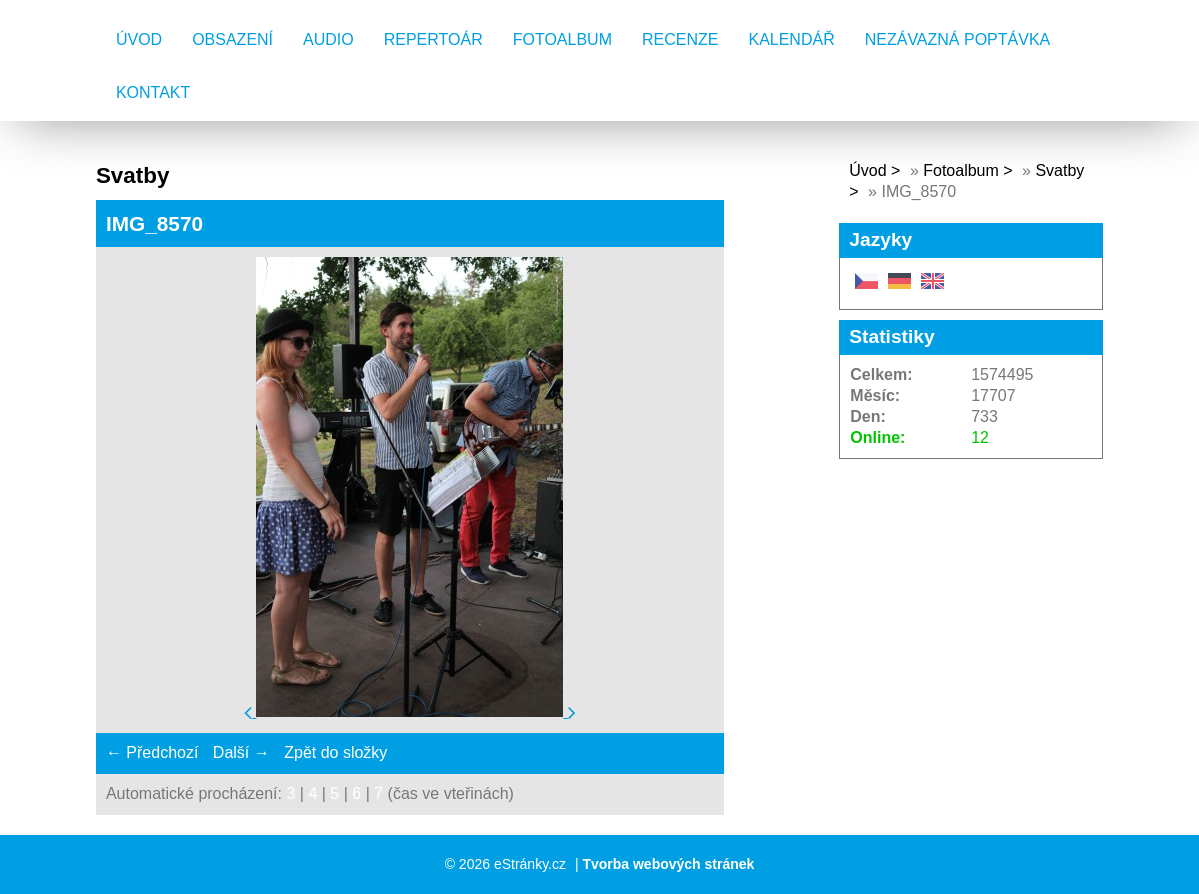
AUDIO (328, 39)
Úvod (139, 39)
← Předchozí (152, 752)
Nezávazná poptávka (958, 39)
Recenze (680, 39)
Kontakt (153, 92)
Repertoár (433, 39)
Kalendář (791, 39)
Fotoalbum (562, 39)
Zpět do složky (335, 752)
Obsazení (232, 39)
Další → (241, 752)
